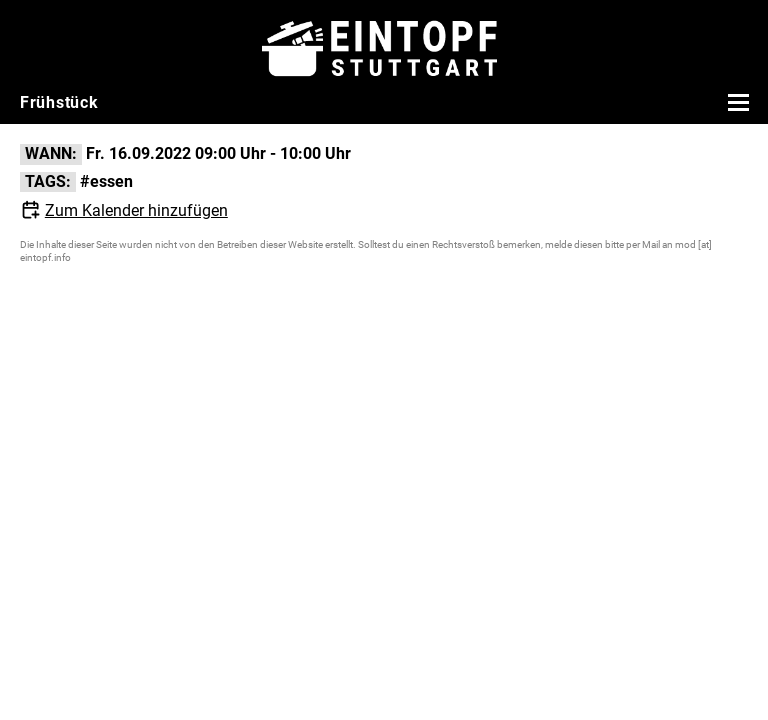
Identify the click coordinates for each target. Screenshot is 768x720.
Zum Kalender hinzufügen (136, 210)
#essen (106, 181)
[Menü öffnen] (736, 102)
